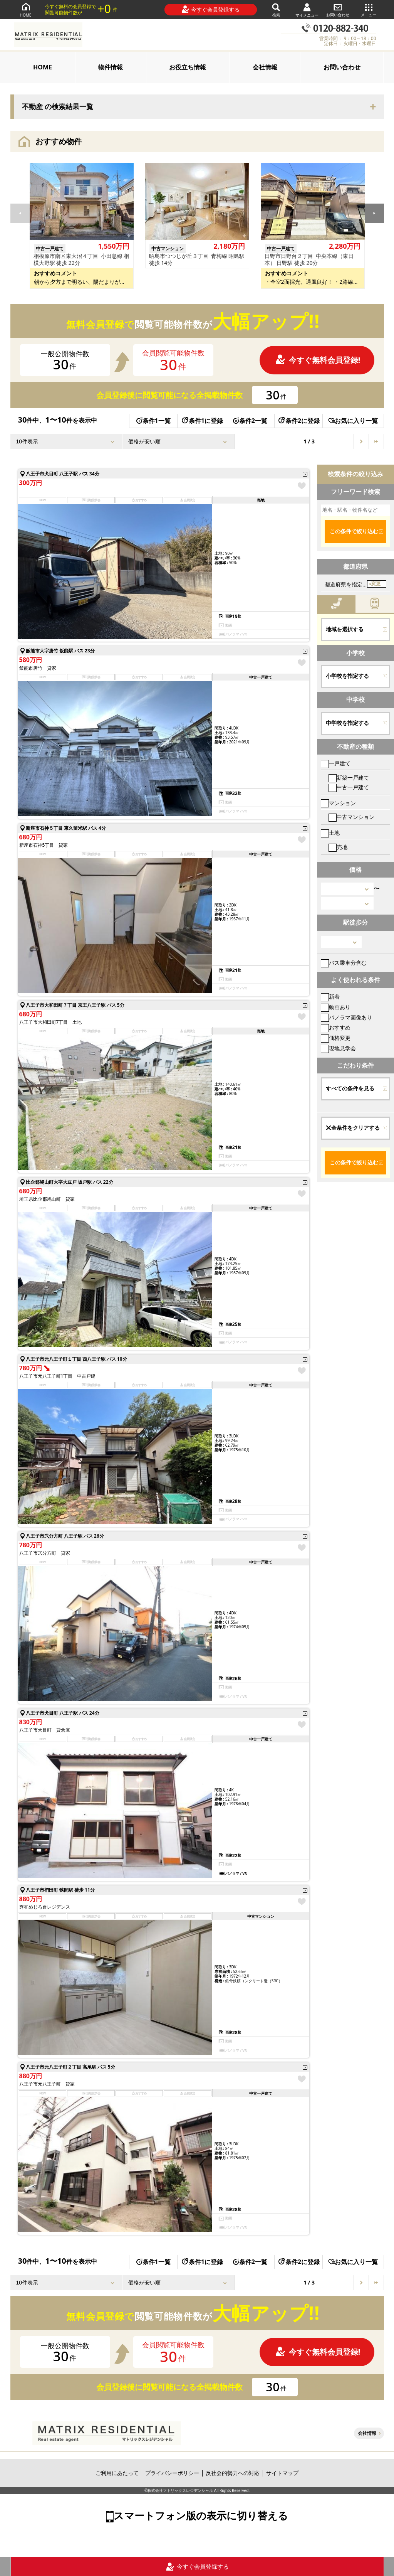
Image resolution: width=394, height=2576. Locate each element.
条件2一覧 (250, 420)
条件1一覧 (153, 420)
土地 (330, 832)
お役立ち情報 (187, 67)
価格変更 (335, 1037)
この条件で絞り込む (354, 531)
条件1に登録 (202, 420)
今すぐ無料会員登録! (317, 360)
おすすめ (335, 1027)
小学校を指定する (347, 676)
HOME (25, 9)
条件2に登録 (298, 420)
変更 (376, 583)
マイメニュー (307, 10)
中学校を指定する (347, 723)
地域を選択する (345, 629)
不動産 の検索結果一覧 (57, 107)
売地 (338, 847)
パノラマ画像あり (346, 1017)
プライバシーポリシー (172, 2473)
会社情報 (265, 67)
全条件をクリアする (353, 1128)
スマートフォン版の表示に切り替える (201, 2515)
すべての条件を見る (350, 1088)
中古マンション (351, 816)
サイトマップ (282, 2473)
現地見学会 (338, 1048)
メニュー (368, 9)
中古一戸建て (349, 787)
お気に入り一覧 (353, 420)
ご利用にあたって (117, 2473)
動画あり (335, 1007)
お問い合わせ (337, 9)
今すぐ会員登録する (210, 9)
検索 (276, 9)
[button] (374, 213)
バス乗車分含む (344, 962)
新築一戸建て (349, 777)
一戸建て (335, 763)
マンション (338, 803)
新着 (330, 996)
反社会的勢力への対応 (233, 2473)
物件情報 (110, 67)
